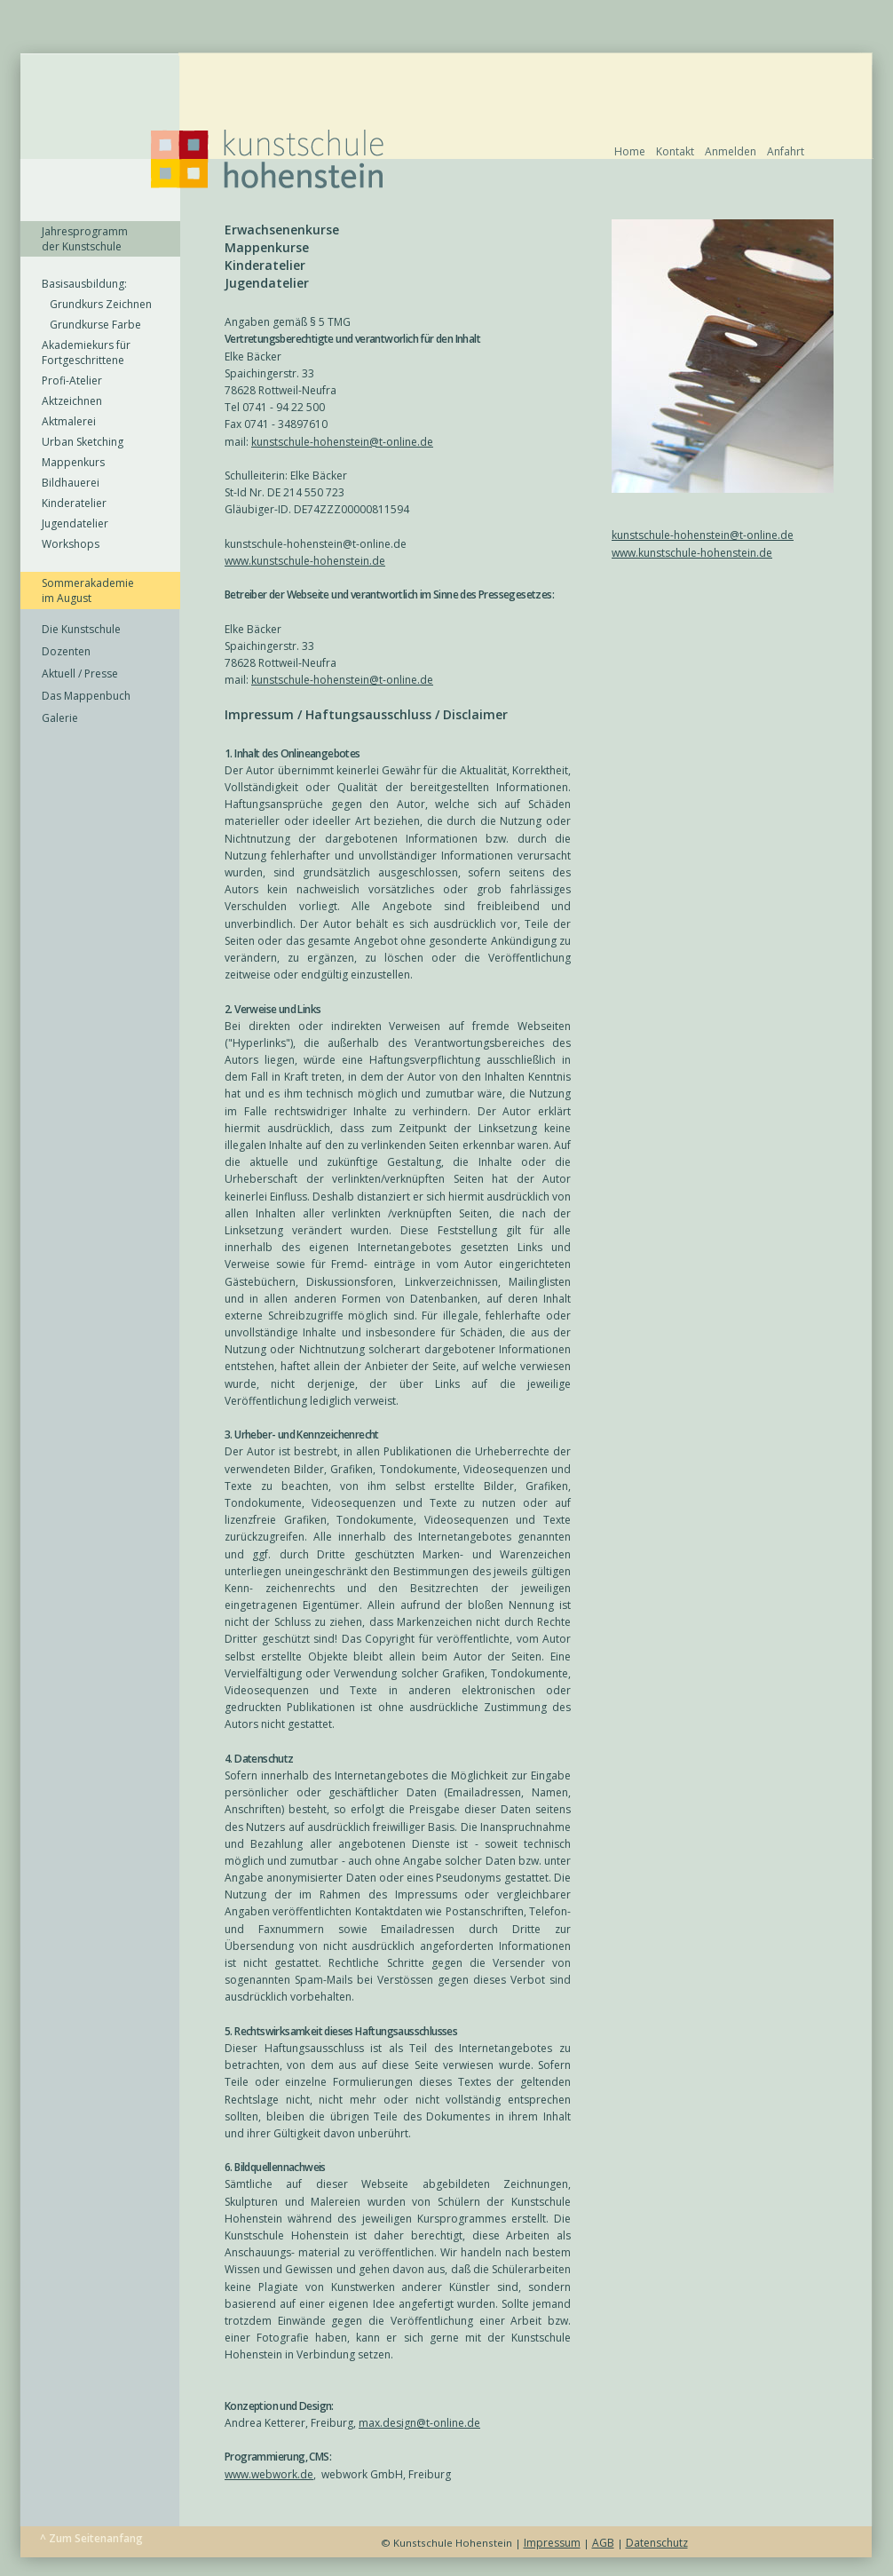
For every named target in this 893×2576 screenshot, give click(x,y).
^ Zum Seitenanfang (91, 2538)
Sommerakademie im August (88, 590)
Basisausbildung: (84, 283)
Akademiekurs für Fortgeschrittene (86, 352)
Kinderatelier (74, 503)
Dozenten (66, 651)
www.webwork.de (269, 2474)
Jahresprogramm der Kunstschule (85, 239)
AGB (603, 2542)
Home (629, 151)
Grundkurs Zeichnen (97, 304)
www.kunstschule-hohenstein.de (692, 552)
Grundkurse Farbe (91, 324)
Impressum (552, 2542)
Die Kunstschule (81, 629)
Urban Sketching (82, 441)
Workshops (70, 543)
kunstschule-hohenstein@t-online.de (703, 535)
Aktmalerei (69, 421)
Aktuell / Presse (80, 673)
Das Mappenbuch (86, 695)
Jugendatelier (75, 523)
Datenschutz (657, 2542)
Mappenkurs (73, 462)
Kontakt (675, 151)
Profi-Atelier (72, 380)
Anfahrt (785, 151)
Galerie (60, 717)
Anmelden (730, 151)
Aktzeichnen (72, 400)
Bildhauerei (70, 482)
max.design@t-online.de (419, 2422)
